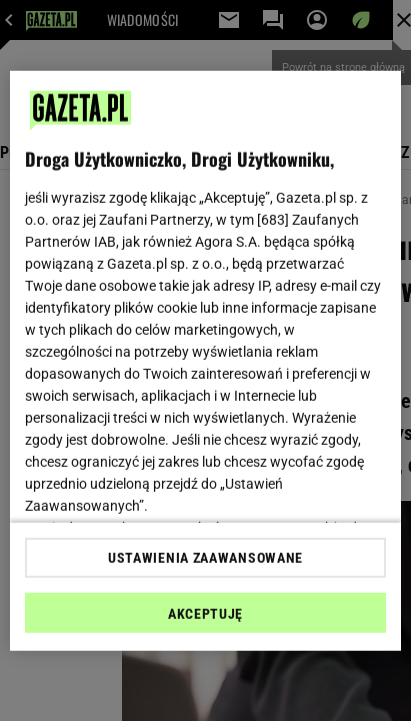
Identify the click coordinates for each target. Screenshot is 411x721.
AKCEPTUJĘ (205, 614)
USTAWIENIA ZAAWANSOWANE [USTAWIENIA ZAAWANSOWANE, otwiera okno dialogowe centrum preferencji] (205, 558)
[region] (205, 360)
